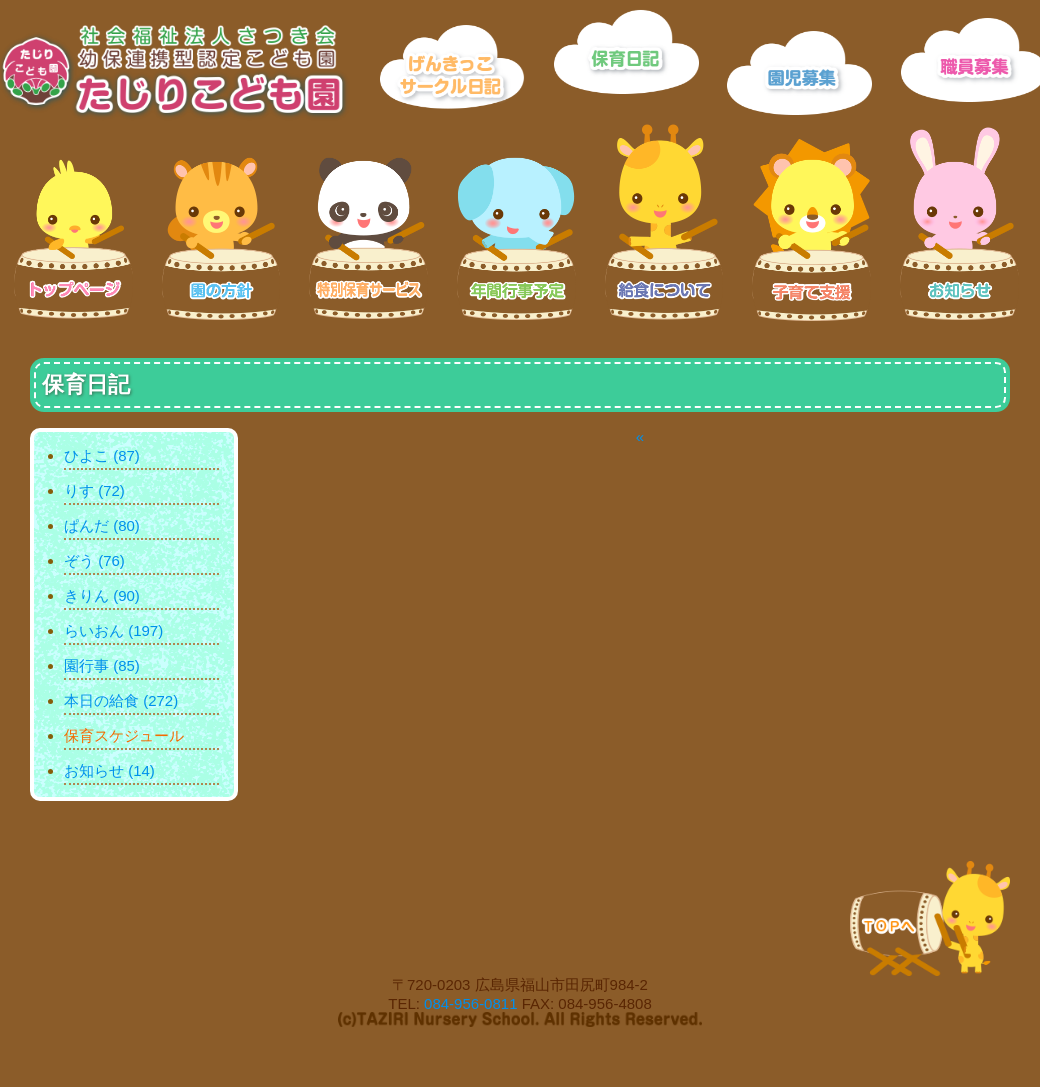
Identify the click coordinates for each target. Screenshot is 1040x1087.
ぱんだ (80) (102, 525)
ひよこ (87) (102, 455)
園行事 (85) (102, 665)
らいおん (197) (113, 630)
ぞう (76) (94, 560)
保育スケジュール (124, 735)
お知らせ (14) (109, 770)
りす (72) (94, 490)
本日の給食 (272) (121, 700)
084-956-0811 (470, 1003)
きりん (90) (102, 595)
